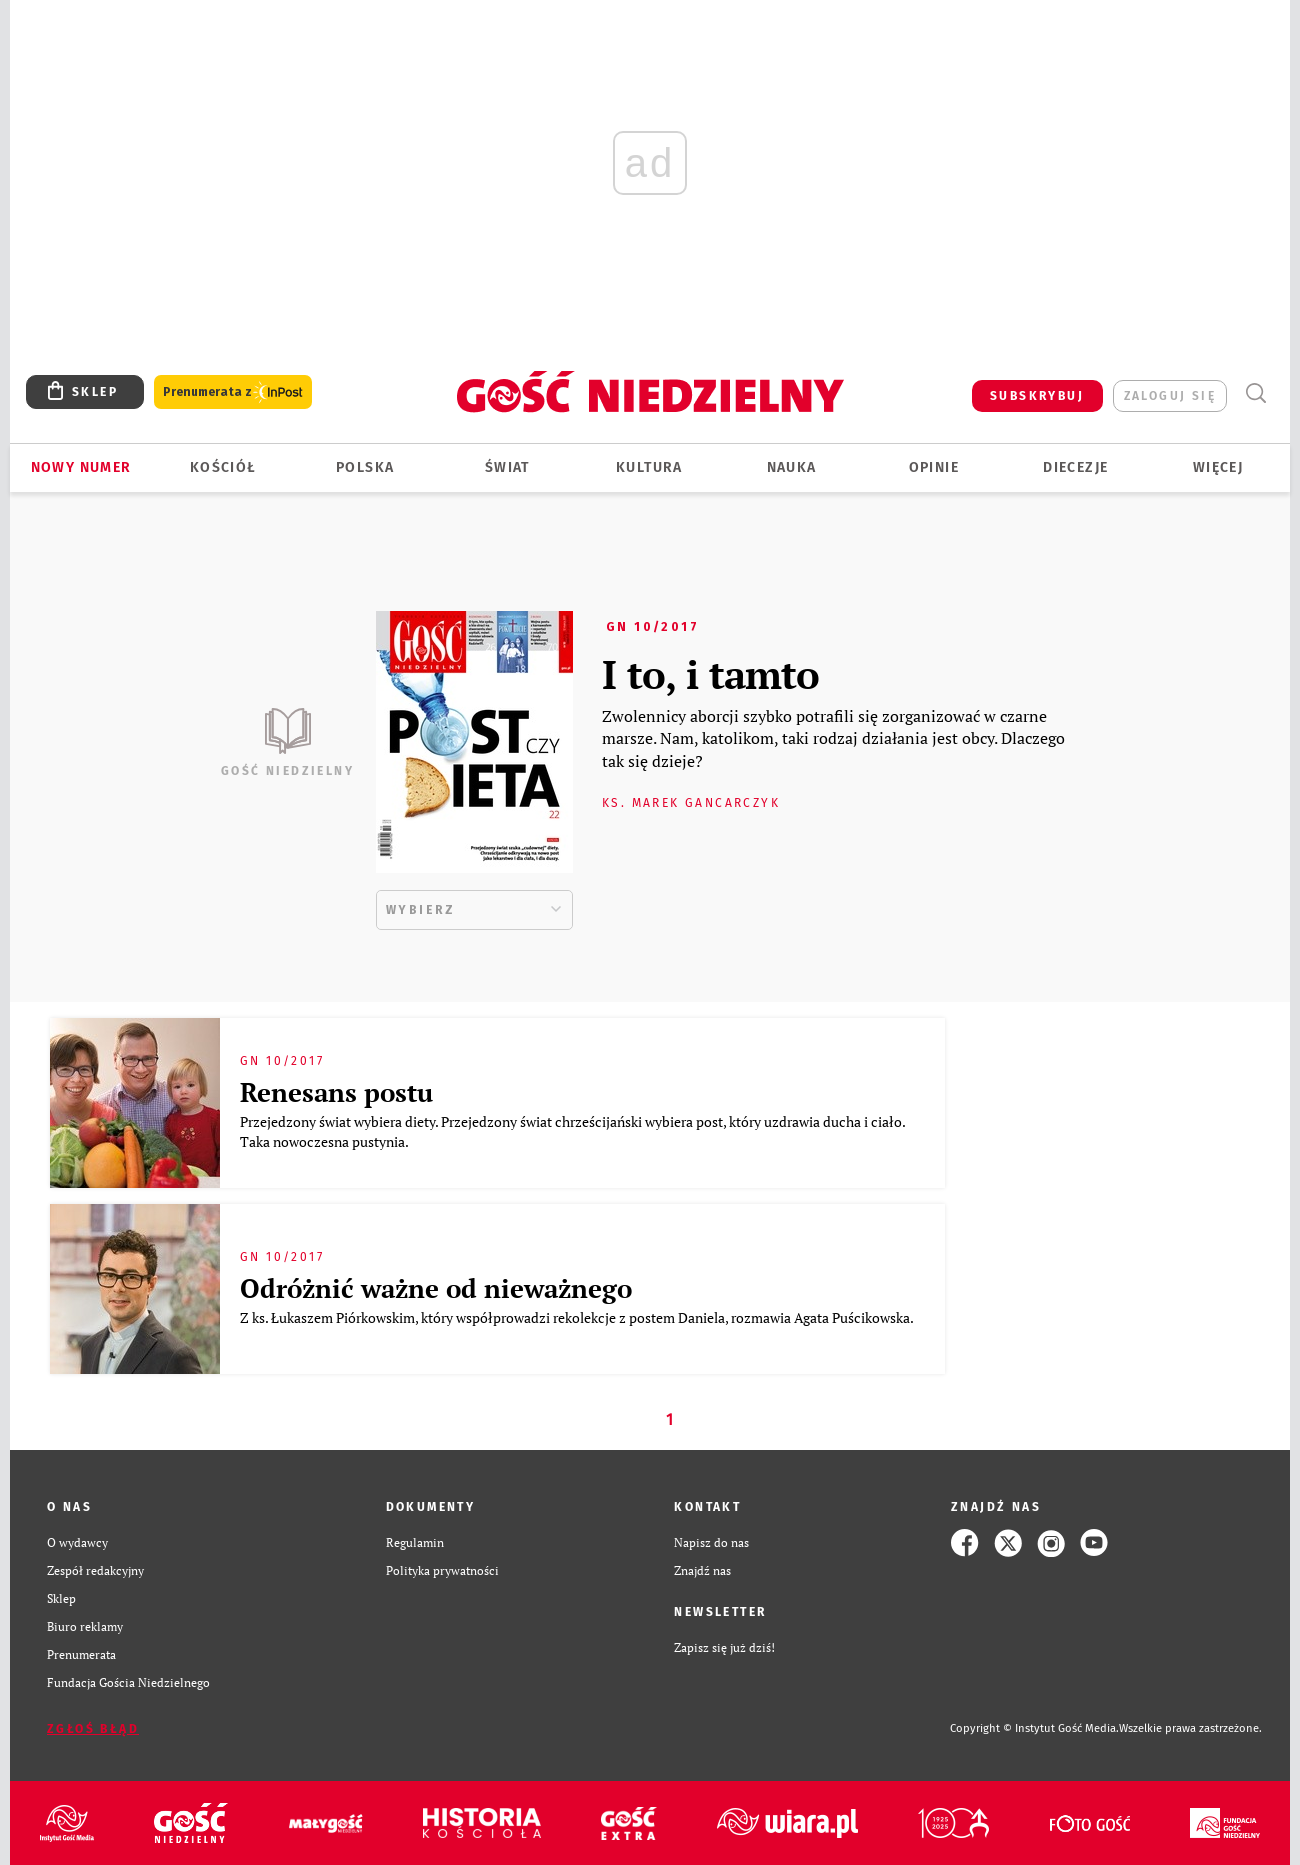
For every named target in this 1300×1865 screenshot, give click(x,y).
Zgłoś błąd (93, 1729)
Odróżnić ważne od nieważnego (436, 1288)
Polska (365, 467)
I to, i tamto (710, 673)
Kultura (649, 467)
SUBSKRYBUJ (1037, 396)
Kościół (223, 467)
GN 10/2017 (652, 627)
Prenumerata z (233, 392)
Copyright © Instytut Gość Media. (1034, 1728)
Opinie (934, 467)
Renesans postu (336, 1092)
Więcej (1218, 467)
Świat (507, 467)
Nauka (792, 467)
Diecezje (1075, 467)
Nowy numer (81, 467)
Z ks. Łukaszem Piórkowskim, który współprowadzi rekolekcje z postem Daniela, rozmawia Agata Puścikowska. (578, 1317)
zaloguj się (1170, 396)
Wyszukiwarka (1255, 393)
